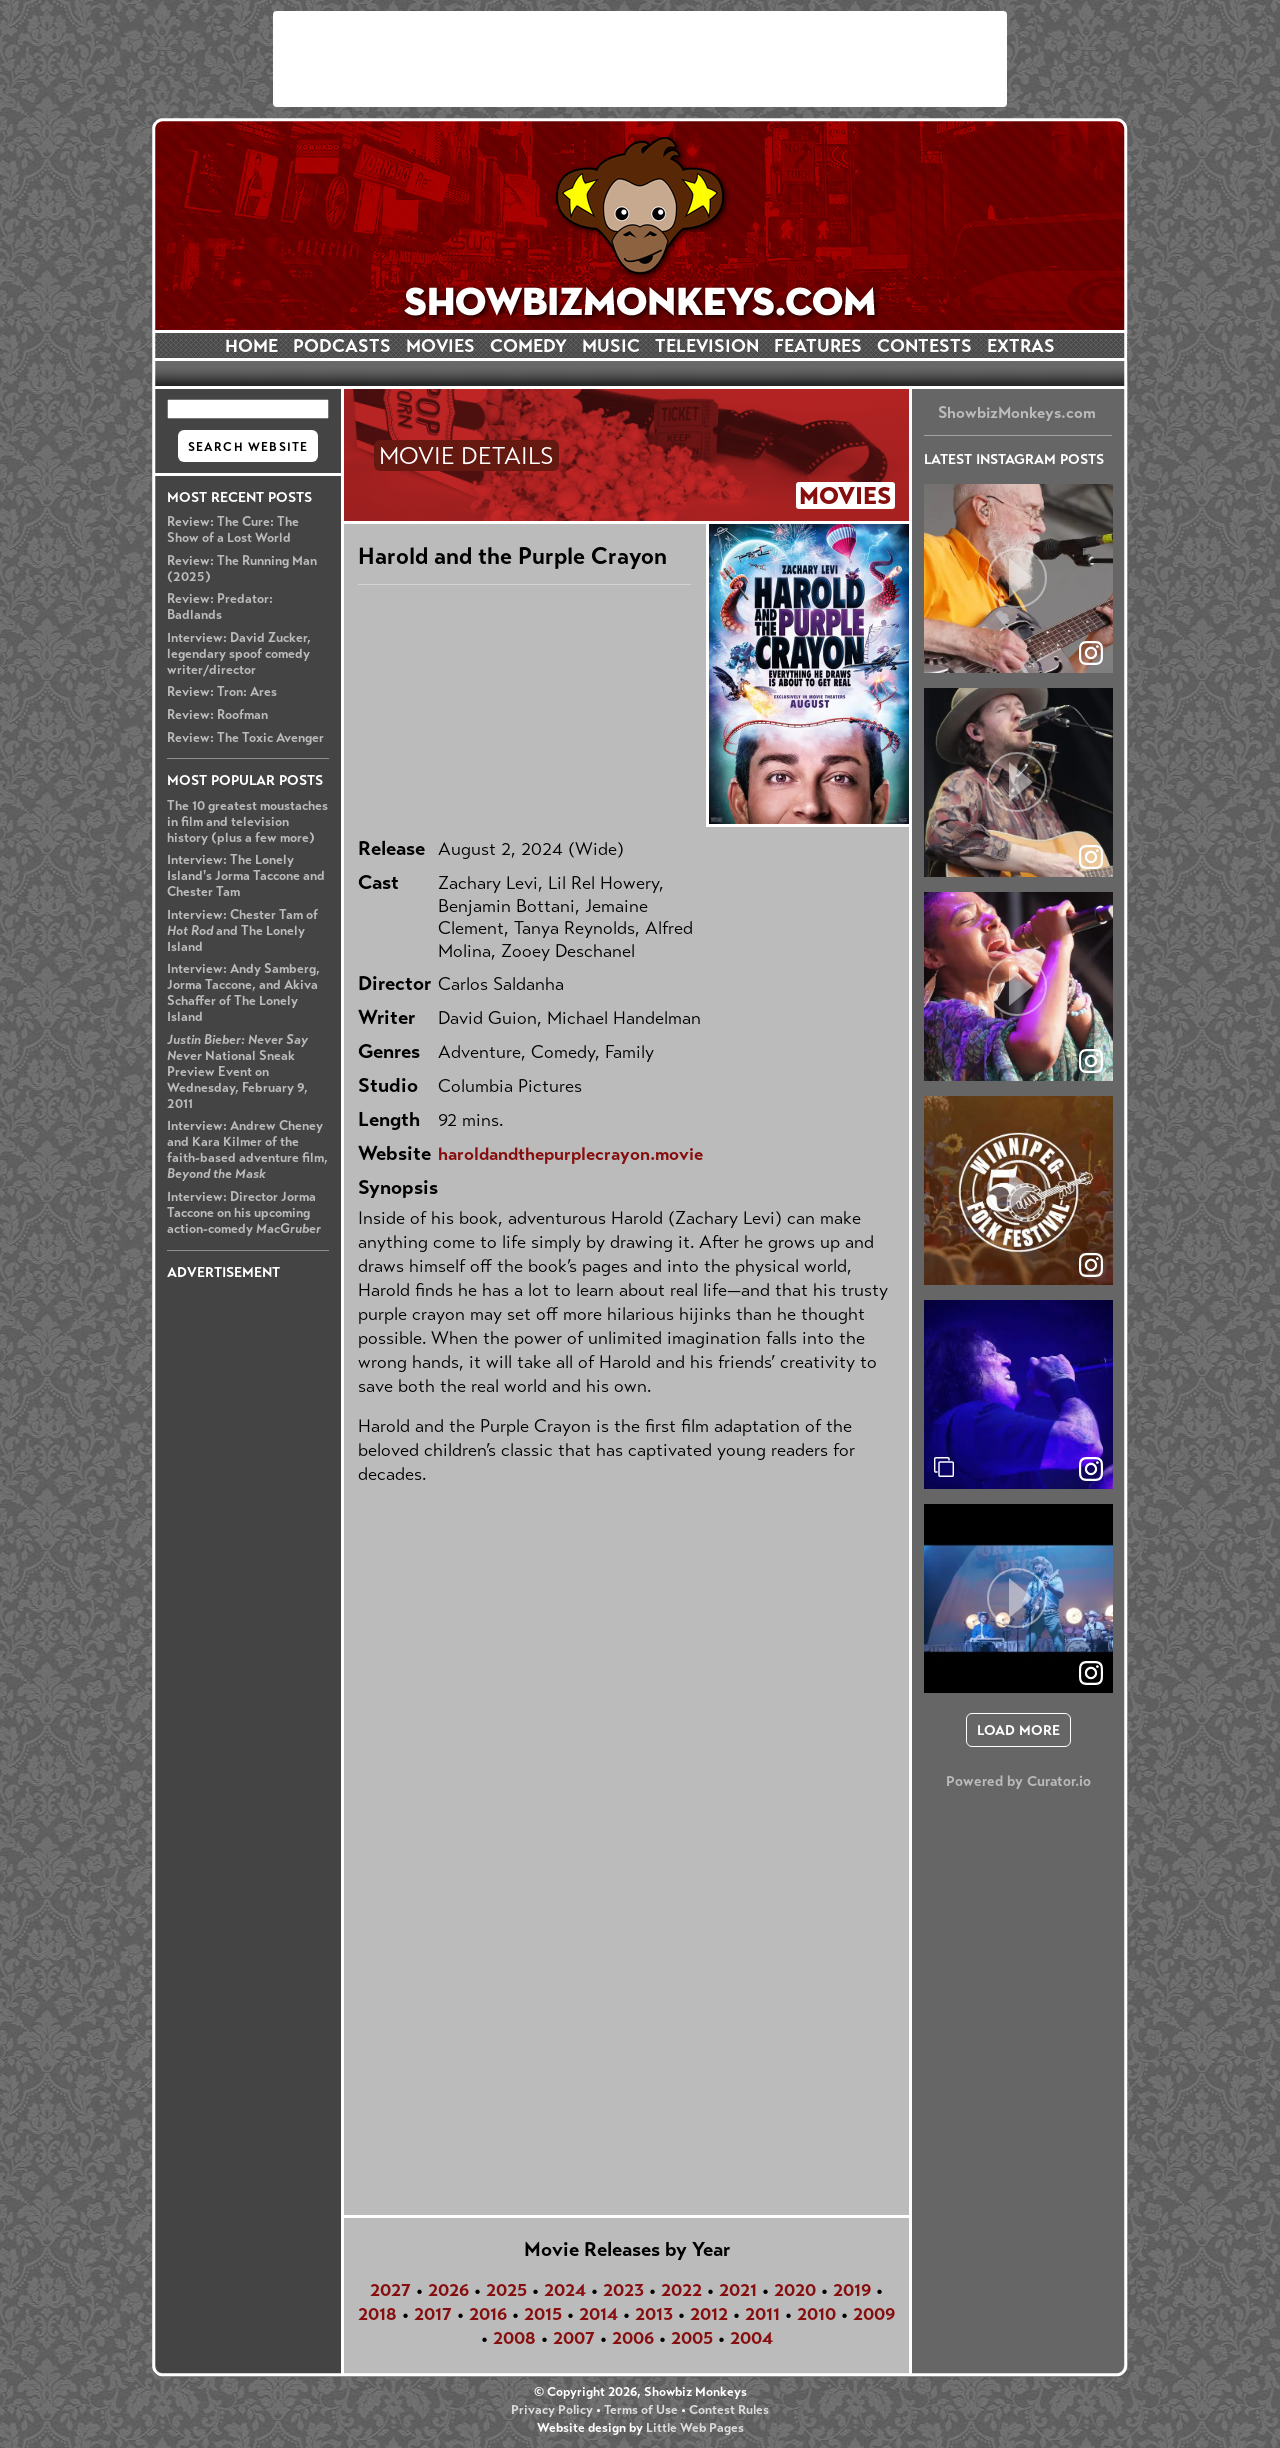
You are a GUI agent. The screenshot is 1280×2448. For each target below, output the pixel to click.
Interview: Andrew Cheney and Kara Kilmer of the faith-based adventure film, (247, 1150)
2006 (633, 2338)
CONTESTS (924, 346)
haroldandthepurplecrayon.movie (570, 1154)
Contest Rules (729, 2410)
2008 (514, 2338)
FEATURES (818, 346)
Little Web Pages (695, 2428)
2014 (598, 2314)
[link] (1091, 1469)
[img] (1018, 1394)
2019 (852, 2290)
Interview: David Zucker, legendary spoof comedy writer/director (239, 654)
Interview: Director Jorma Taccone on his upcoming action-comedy (244, 1213)
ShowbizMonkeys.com (1017, 412)
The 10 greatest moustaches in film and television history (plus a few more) (247, 822)
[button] (1018, 578)
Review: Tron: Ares (222, 692)
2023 (623, 2290)
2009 (874, 2314)
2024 (565, 2290)
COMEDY (528, 346)
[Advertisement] (640, 59)
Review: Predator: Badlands (220, 607)
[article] (1018, 578)
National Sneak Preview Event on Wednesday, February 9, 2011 (237, 1072)
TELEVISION (707, 346)
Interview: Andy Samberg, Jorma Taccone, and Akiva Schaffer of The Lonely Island (243, 993)
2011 (762, 2314)
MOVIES (440, 346)
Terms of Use (641, 2410)
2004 (751, 2338)
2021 (738, 2290)
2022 (681, 2290)
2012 (709, 2314)
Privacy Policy (552, 2410)
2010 (816, 2314)
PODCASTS (342, 346)
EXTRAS (1021, 346)
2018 (377, 2314)
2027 (390, 2290)
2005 (692, 2338)
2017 (433, 2314)
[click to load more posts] (1018, 1730)
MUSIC (611, 346)
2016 (488, 2314)
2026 (448, 2290)
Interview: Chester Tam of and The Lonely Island (242, 931)
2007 (574, 2338)
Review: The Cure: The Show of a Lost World (233, 530)
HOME (251, 346)
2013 (654, 2314)
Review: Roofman (217, 715)
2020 (795, 2290)
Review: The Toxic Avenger (245, 738)
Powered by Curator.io (1018, 1781)
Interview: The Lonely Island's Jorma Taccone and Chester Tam (246, 876)
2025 (506, 2290)
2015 (543, 2314)
